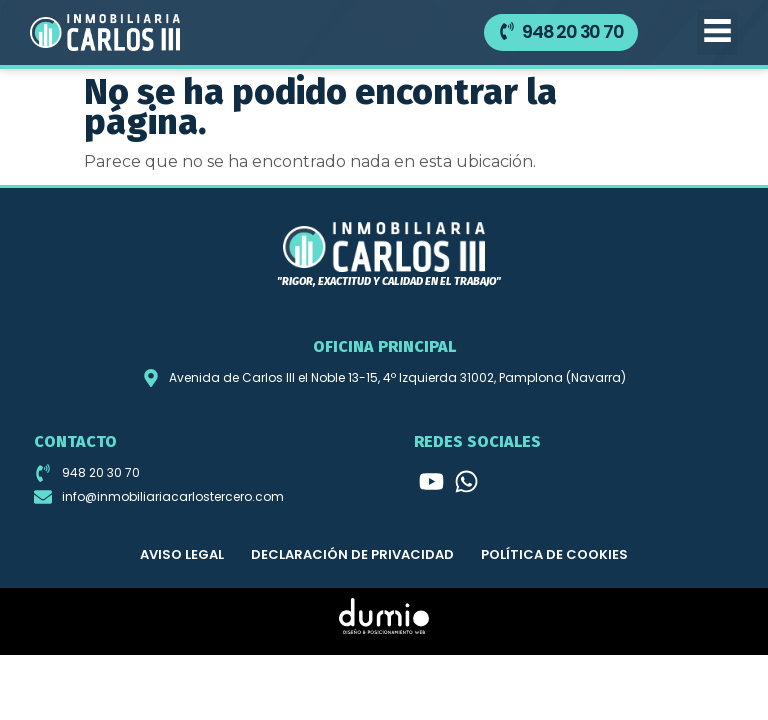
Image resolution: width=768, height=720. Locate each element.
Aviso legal (182, 554)
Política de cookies (554, 554)
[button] (717, 32)
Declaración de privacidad (352, 554)
